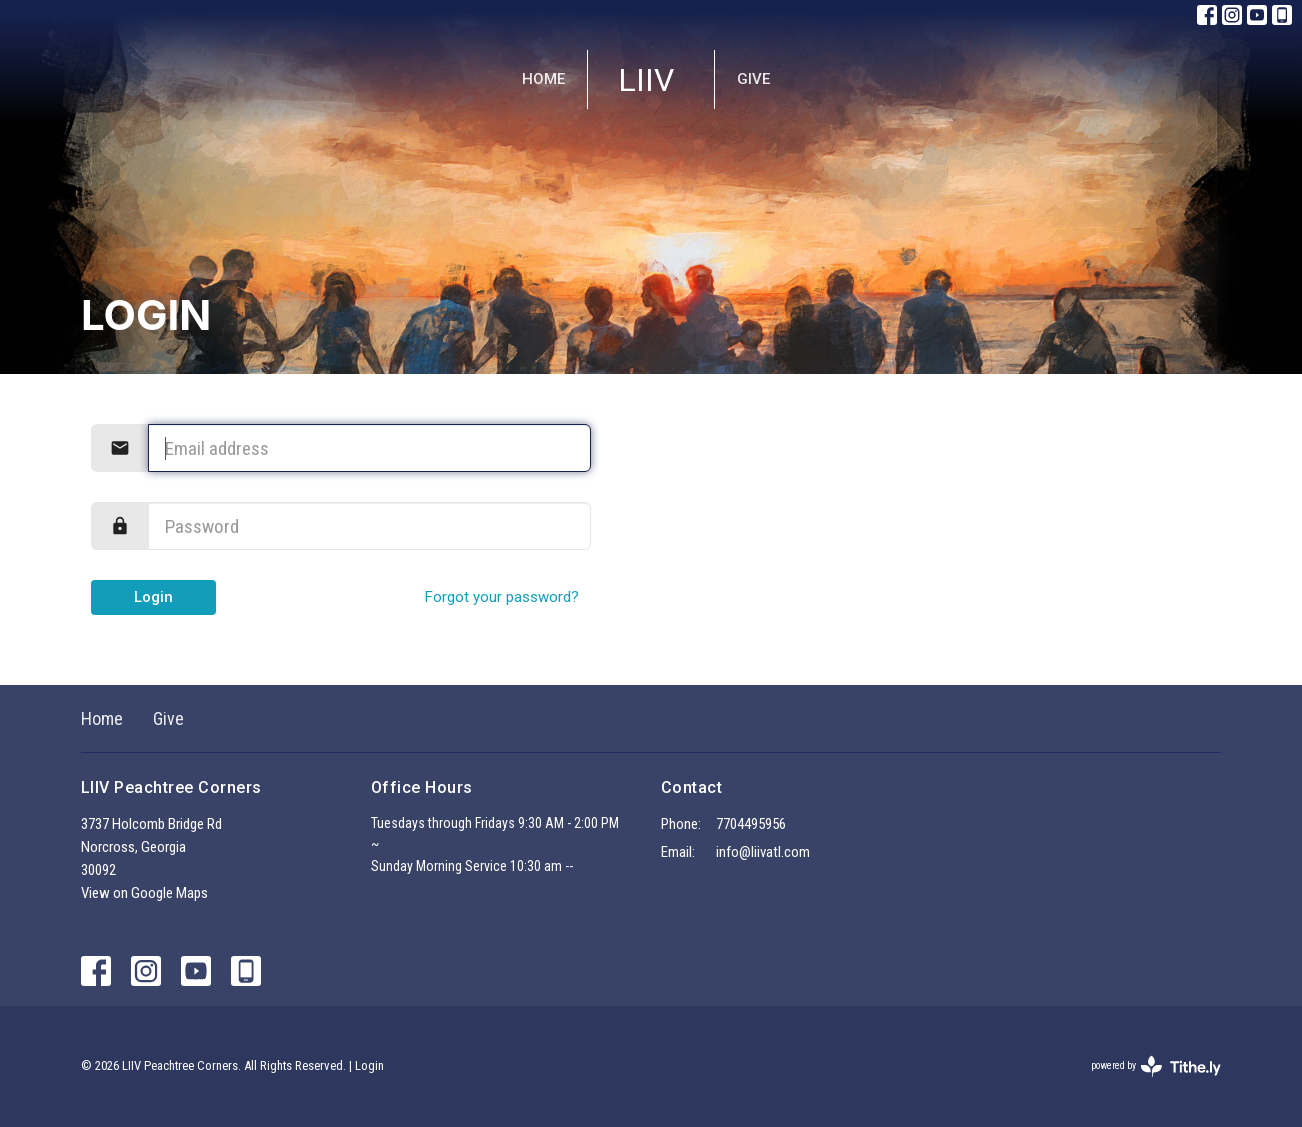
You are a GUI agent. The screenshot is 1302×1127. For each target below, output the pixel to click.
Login (153, 597)
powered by (1156, 1066)
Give (753, 79)
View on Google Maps (144, 893)
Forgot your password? (502, 597)
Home (543, 79)
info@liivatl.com (763, 852)
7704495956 (751, 824)
